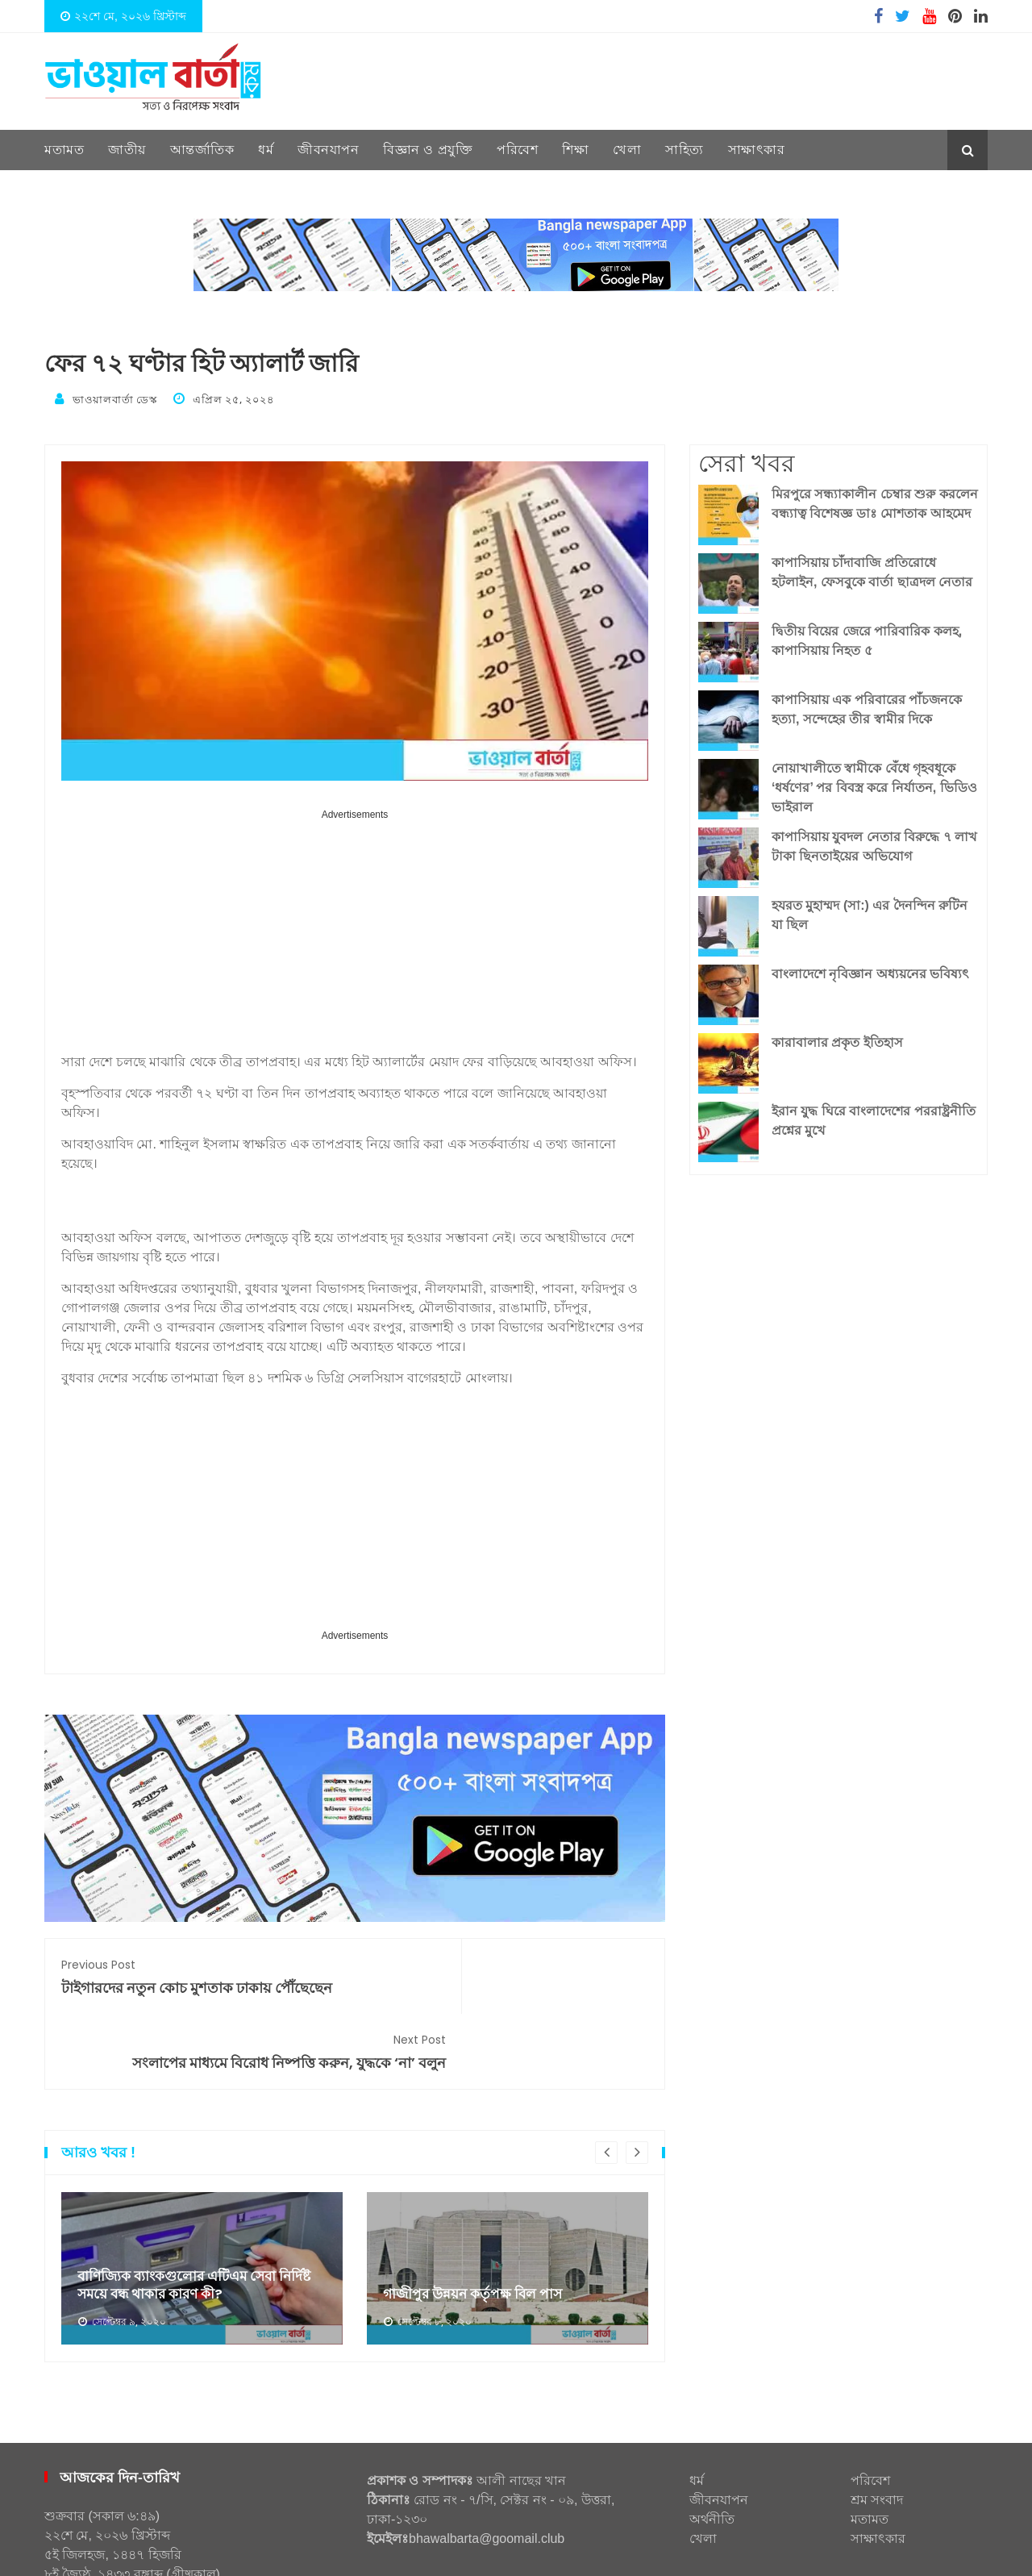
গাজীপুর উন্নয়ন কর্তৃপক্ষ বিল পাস (477, 2235)
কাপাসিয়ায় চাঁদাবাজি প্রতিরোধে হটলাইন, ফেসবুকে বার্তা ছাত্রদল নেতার (872, 569)
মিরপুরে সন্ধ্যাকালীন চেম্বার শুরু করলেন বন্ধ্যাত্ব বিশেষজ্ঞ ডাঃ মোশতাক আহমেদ (875, 501)
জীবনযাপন (328, 149)
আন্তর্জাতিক (202, 149)
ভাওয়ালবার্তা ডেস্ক (111, 398)
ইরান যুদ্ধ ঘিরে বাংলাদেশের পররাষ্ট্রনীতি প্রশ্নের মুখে (874, 1118)
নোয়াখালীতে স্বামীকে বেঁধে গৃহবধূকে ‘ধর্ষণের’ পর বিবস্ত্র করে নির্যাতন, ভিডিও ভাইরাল (874, 785)
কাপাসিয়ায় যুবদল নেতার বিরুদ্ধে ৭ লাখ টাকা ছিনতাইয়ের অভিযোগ (874, 844)
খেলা (627, 149)
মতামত (64, 149)
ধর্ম (265, 149)
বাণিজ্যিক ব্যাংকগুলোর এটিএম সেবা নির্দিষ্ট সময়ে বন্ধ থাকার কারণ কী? (200, 2226)
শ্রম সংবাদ (877, 2442)
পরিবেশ (517, 149)
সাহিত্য (684, 149)
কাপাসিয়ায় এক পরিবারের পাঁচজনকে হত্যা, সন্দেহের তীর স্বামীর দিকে (867, 706)
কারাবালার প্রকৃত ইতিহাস (837, 1040)
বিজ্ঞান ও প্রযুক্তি (427, 149)
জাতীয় (127, 149)
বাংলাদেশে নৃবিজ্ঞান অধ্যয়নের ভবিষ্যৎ (870, 971)
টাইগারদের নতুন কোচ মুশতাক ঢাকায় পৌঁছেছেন (199, 1973)
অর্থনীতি (711, 2461)
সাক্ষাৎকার (756, 149)
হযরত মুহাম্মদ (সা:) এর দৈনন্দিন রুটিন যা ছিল (870, 912)
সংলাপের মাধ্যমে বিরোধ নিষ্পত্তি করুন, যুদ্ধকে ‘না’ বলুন (509, 1983)
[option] (202, 2209)
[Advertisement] (355, 935)
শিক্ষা (575, 149)
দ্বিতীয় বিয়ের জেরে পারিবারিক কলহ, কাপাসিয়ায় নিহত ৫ (867, 638)
